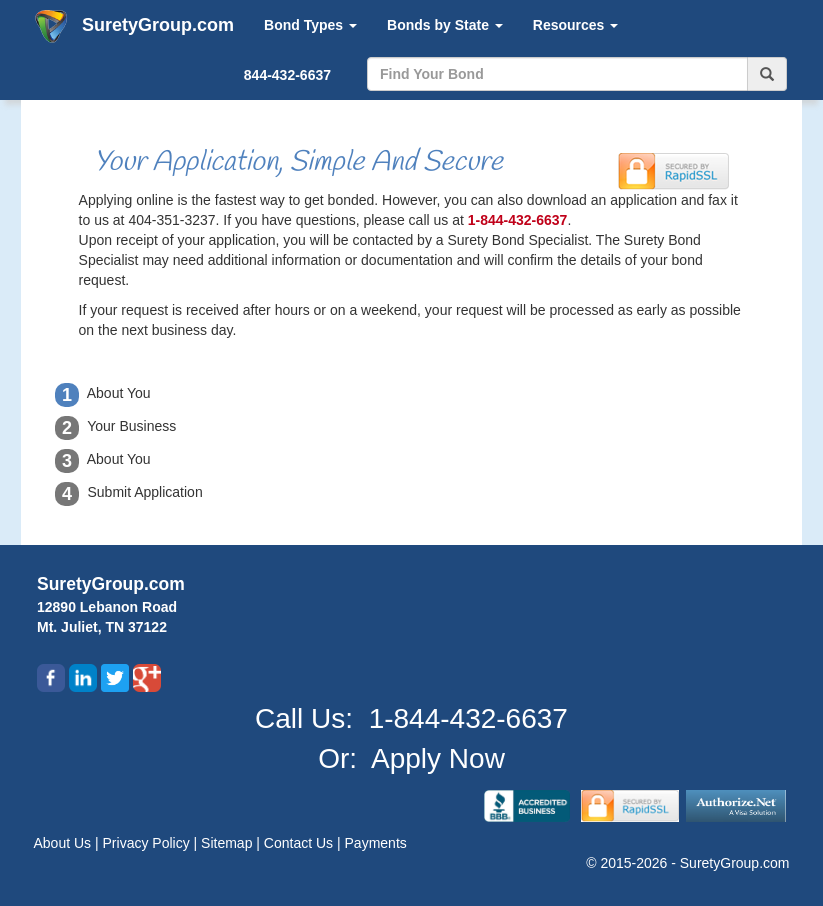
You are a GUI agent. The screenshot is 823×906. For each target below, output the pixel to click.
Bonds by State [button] (445, 25)
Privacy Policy (148, 843)
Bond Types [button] (310, 25)
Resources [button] (575, 25)
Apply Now (438, 758)
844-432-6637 (287, 75)
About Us (64, 843)
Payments (376, 843)
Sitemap (228, 843)
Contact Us (300, 843)
